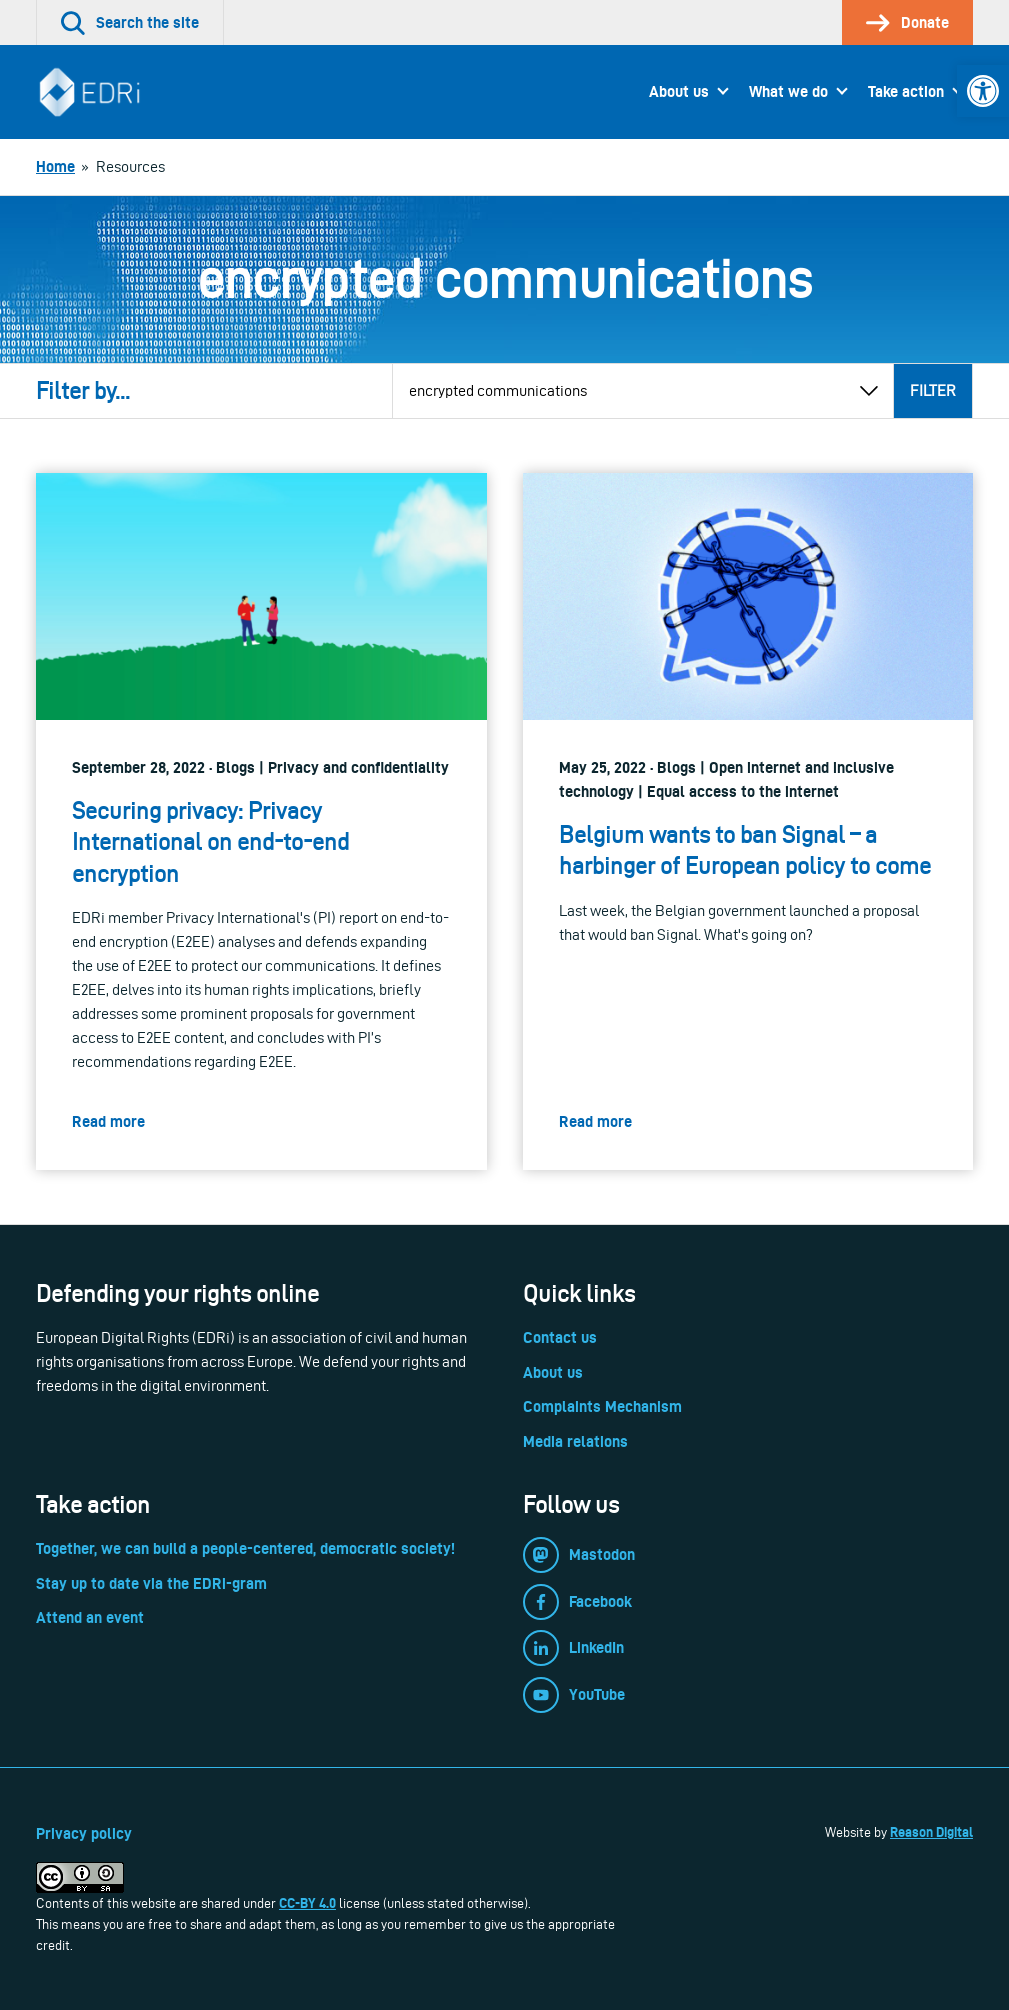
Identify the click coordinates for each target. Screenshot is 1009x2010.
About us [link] (679, 91)
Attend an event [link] (90, 1617)
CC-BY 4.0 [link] (307, 1903)
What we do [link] (788, 91)
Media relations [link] (575, 1441)
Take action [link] (906, 91)
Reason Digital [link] (931, 1832)
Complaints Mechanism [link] (602, 1406)
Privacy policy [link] (84, 1833)
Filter (933, 390)
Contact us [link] (560, 1337)
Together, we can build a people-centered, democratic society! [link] (245, 1548)
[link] (983, 91)
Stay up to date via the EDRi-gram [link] (151, 1583)
